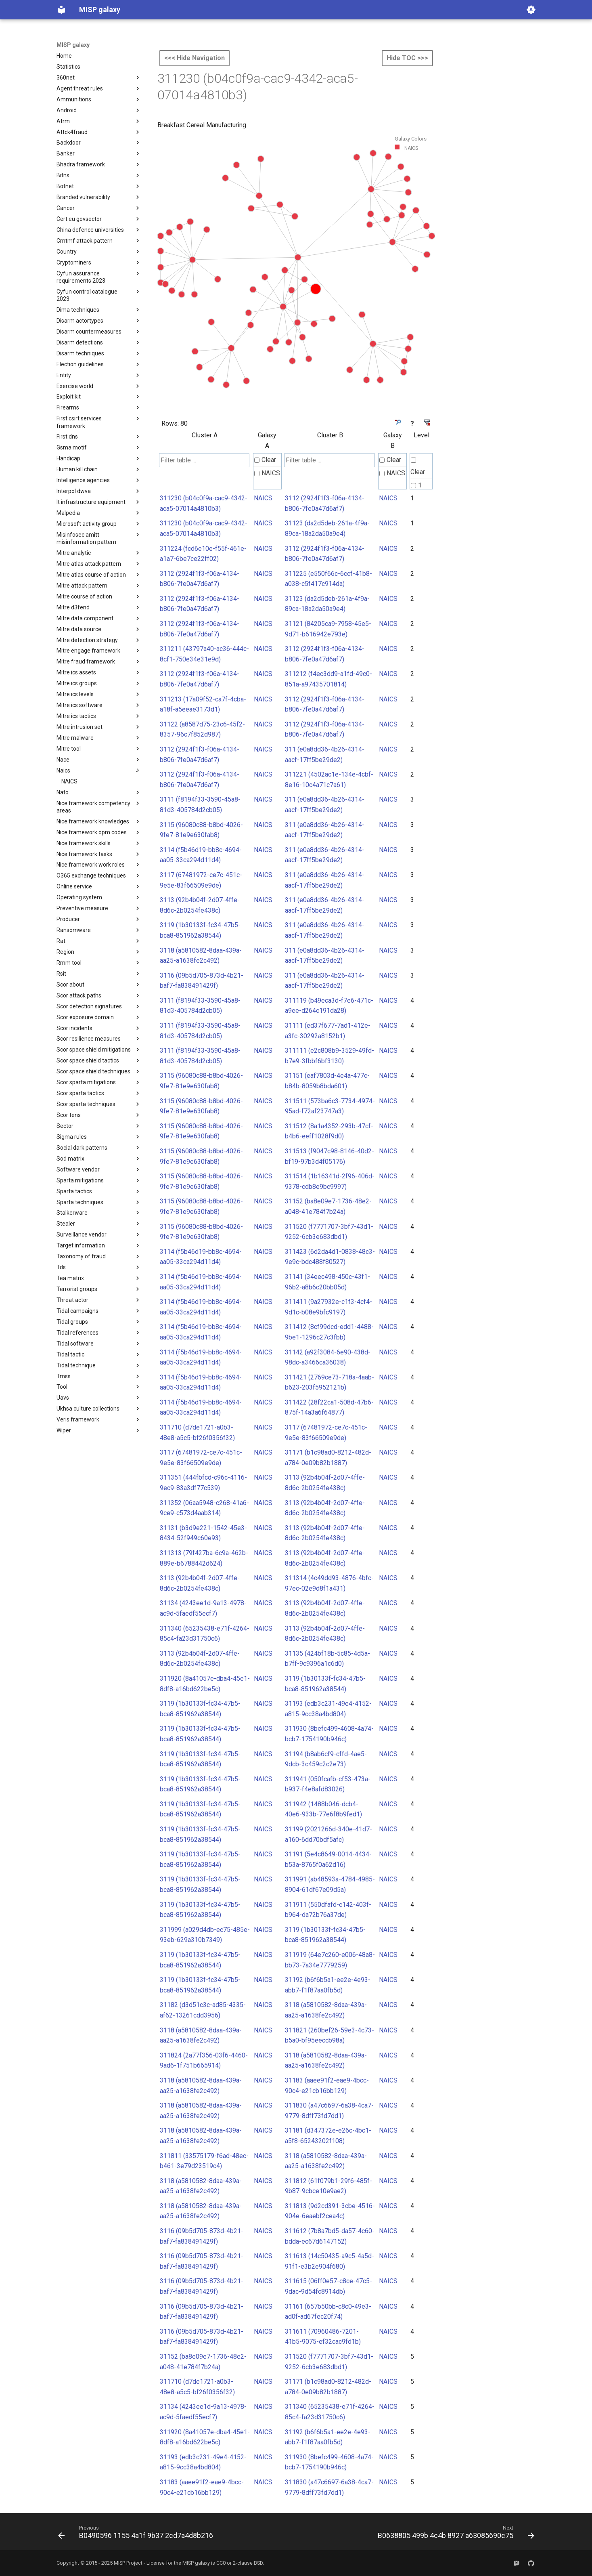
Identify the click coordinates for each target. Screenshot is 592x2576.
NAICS (267, 473)
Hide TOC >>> (407, 58)
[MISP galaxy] (61, 10)
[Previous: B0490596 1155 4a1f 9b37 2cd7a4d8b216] (137, 2534)
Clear (265, 460)
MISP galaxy (73, 45)
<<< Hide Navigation (194, 58)
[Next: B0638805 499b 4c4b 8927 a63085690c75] (454, 2534)
